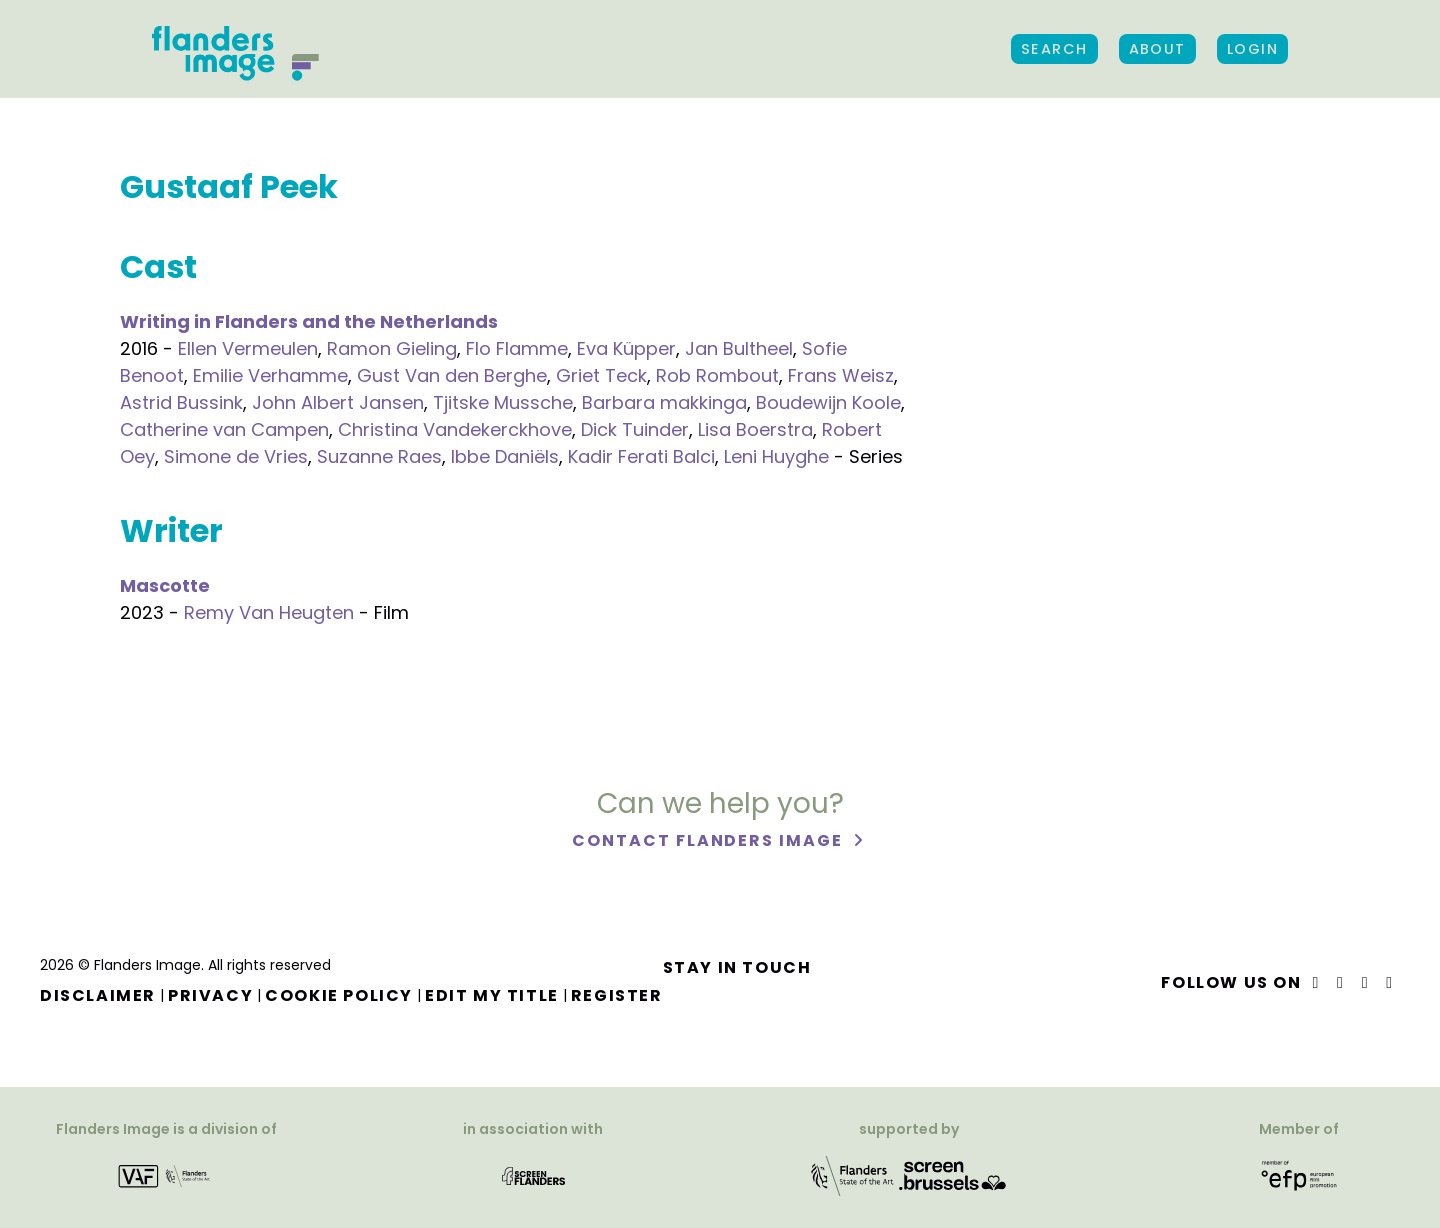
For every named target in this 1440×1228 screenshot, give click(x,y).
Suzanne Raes (379, 456)
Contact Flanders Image (709, 840)
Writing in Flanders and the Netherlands (309, 321)
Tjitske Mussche (503, 402)
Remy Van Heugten (269, 612)
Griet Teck (601, 375)
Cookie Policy (339, 995)
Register (617, 995)
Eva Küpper (626, 348)
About (1157, 49)
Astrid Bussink (181, 402)
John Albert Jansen (338, 402)
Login (1252, 49)
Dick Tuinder (635, 429)
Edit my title (492, 995)
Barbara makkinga (664, 402)
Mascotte (165, 585)
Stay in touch (737, 967)
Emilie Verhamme (270, 375)
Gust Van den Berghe (452, 375)
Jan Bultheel (739, 348)
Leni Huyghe (776, 456)
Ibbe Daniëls (505, 456)
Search (1054, 49)
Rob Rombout (717, 375)
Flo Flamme (517, 348)
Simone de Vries (236, 456)
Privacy (210, 995)
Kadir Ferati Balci (641, 456)
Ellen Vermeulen (248, 348)
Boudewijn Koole (828, 402)
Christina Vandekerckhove (455, 429)
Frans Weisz (841, 375)
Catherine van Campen (224, 429)
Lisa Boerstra (755, 429)
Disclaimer (98, 995)
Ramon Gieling (392, 348)
